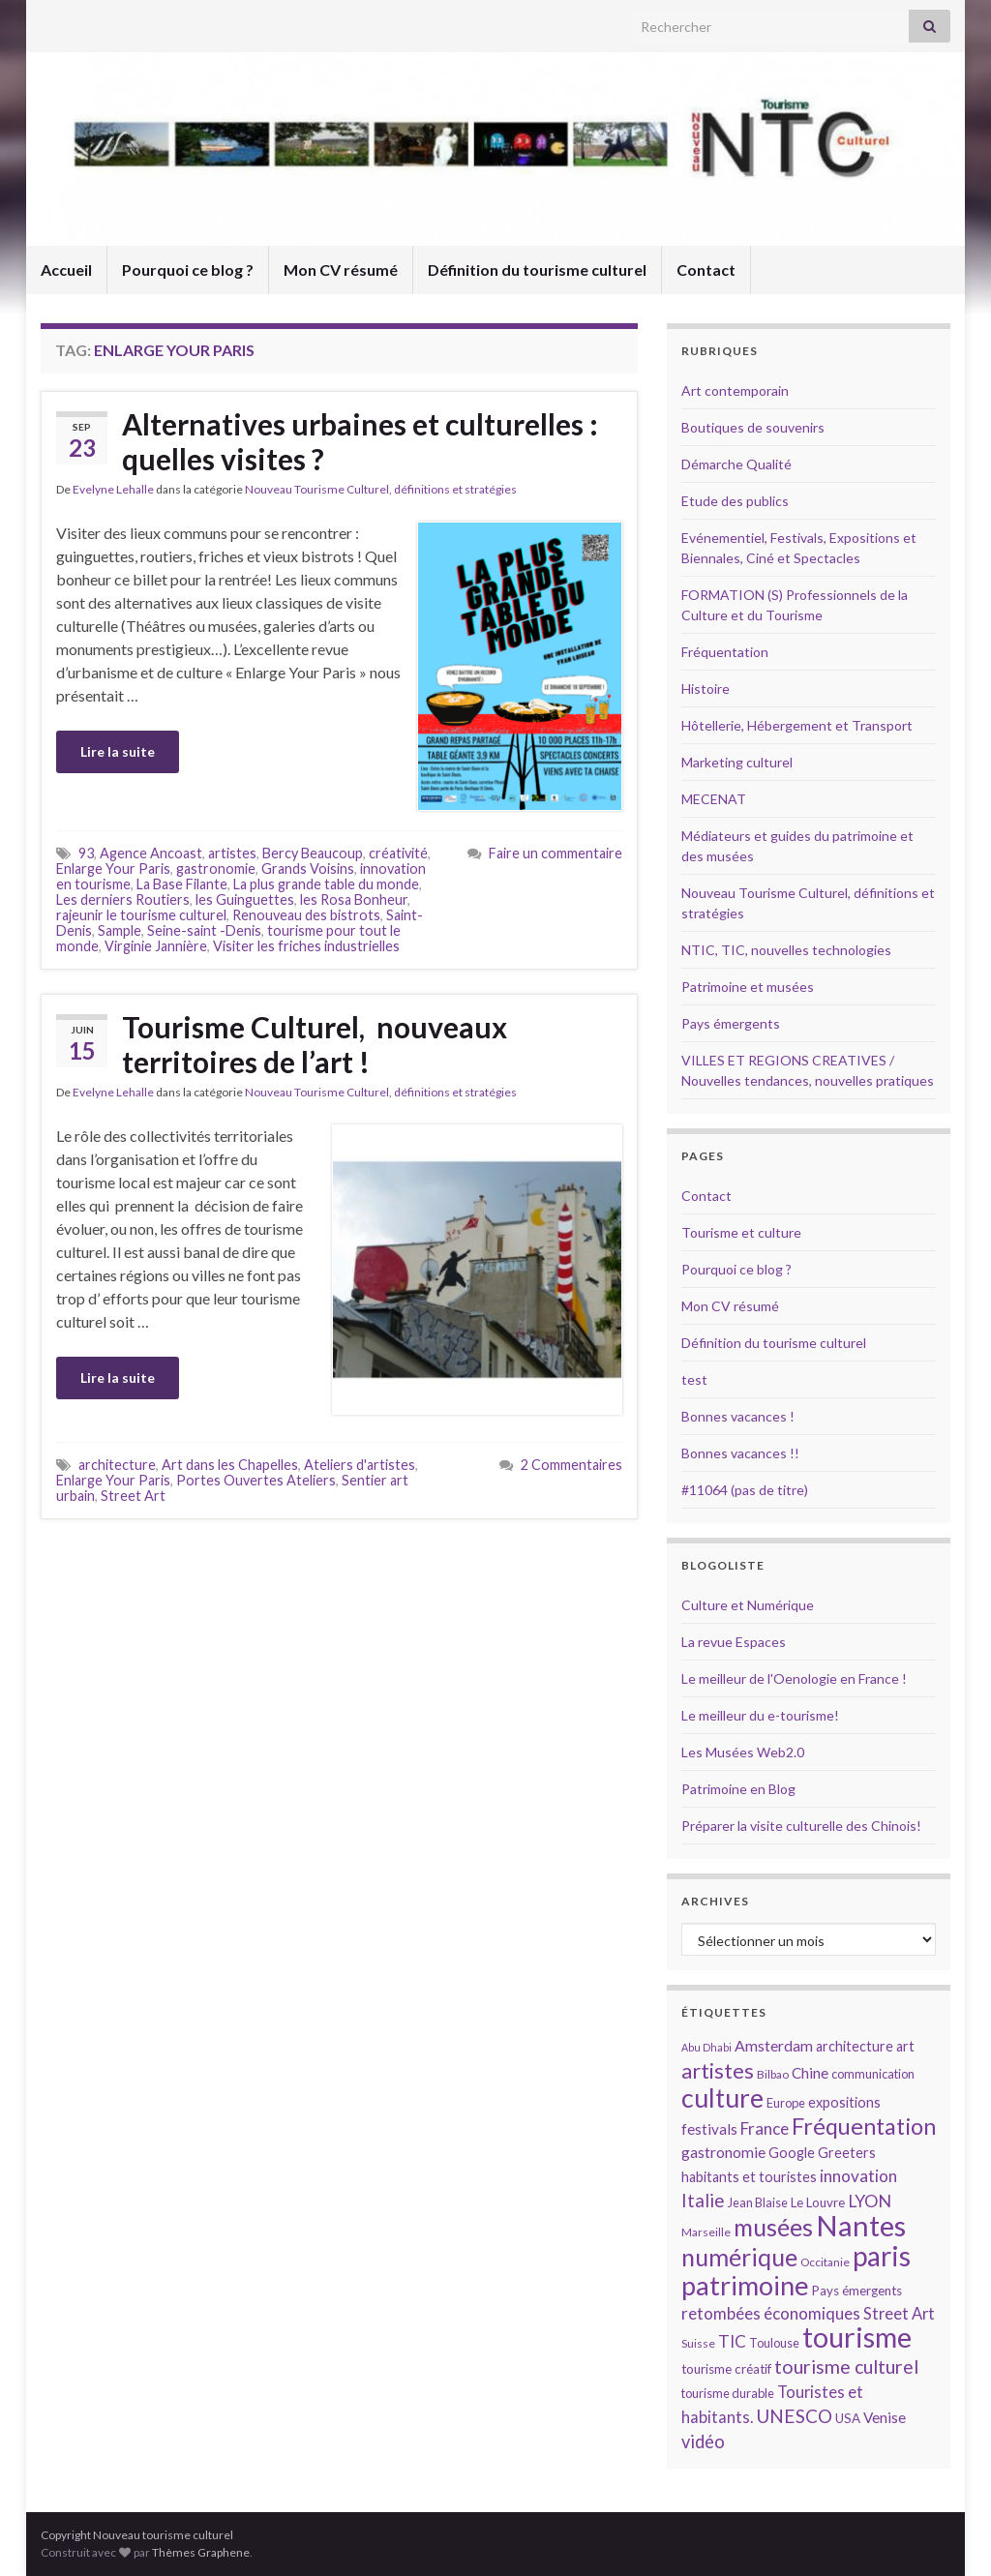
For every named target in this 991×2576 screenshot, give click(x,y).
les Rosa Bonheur (353, 899)
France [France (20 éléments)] (764, 2128)
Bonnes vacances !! (740, 1453)
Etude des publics (735, 501)
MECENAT (713, 799)
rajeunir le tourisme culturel (141, 915)
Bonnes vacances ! (738, 1416)
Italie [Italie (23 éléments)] (703, 2200)
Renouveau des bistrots (306, 915)
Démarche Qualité (736, 464)
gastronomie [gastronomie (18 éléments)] (723, 2151)
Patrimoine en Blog (738, 1789)
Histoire (705, 688)
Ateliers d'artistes (359, 1464)
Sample (119, 930)
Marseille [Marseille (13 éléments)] (706, 2232)
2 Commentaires (571, 1464)
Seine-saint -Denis (204, 930)
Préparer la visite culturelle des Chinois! (801, 1825)
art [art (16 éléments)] (905, 2046)
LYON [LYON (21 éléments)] (869, 2201)
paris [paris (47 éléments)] (882, 2255)
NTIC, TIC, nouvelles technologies (786, 950)
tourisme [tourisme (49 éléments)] (857, 2337)
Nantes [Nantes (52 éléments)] (861, 2225)
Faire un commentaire (555, 853)
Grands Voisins (307, 868)
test (694, 1379)
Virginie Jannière (156, 946)
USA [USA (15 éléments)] (847, 2418)
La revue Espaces (733, 1641)
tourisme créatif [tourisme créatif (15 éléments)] (726, 2369)
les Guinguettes (244, 899)
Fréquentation (724, 652)
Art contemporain (735, 390)
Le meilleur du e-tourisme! (760, 1715)
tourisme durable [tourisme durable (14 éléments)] (727, 2393)
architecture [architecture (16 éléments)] (854, 2046)
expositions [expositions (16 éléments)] (844, 2102)
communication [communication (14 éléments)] (873, 2074)
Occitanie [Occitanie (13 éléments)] (825, 2262)
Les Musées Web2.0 (742, 1752)
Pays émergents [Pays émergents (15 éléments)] (857, 2290)
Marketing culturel (737, 762)
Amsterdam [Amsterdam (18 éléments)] (774, 2045)
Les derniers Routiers (123, 899)
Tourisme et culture (741, 1232)
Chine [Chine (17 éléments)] (810, 2073)
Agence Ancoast (151, 853)
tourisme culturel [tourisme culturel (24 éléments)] (846, 2366)
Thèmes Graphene (201, 2552)
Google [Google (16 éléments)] (791, 2152)
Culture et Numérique (747, 1605)
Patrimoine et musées (747, 986)
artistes (232, 853)
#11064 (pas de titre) (744, 1490)
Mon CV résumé (341, 269)
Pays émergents (730, 1023)
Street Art (133, 1495)
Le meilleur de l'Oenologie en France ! (794, 1678)
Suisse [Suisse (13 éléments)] (698, 2343)
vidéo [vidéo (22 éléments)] (703, 2441)
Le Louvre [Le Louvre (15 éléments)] (818, 2202)
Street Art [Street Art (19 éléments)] (899, 2313)
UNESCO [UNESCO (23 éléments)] (794, 2416)
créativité (398, 853)
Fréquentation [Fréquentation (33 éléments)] (864, 2126)
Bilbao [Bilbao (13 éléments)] (773, 2074)
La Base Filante (181, 884)
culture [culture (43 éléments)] (722, 2097)
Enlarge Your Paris (113, 868)
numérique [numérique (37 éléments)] (739, 2256)
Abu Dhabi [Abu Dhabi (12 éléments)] (706, 2047)
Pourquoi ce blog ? (188, 269)
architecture (117, 1464)
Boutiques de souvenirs (753, 427)
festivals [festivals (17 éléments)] (709, 2129)
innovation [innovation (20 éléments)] (858, 2176)
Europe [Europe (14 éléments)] (785, 2103)
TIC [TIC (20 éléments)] (732, 2341)
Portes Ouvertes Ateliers (256, 1480)
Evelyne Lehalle (113, 489)
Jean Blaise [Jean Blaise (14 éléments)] (758, 2202)
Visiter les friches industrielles (306, 946)
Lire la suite (117, 751)
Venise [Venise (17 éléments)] (884, 2417)
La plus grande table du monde (326, 884)
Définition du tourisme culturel (537, 269)
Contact (706, 269)
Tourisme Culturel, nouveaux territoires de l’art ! (314, 1044)
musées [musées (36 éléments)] (773, 2227)
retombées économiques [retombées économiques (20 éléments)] (770, 2313)
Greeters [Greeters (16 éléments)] (847, 2152)
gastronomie (215, 868)
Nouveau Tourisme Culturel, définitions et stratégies (381, 489)
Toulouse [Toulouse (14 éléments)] (774, 2343)
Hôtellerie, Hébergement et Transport (797, 725)
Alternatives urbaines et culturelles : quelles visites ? (360, 441)
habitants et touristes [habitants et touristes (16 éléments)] (749, 2177)
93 (86, 853)
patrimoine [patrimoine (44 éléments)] (745, 2285)
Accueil (66, 269)
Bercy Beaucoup (312, 853)
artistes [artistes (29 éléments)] (717, 2070)
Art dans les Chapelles (230, 1464)
